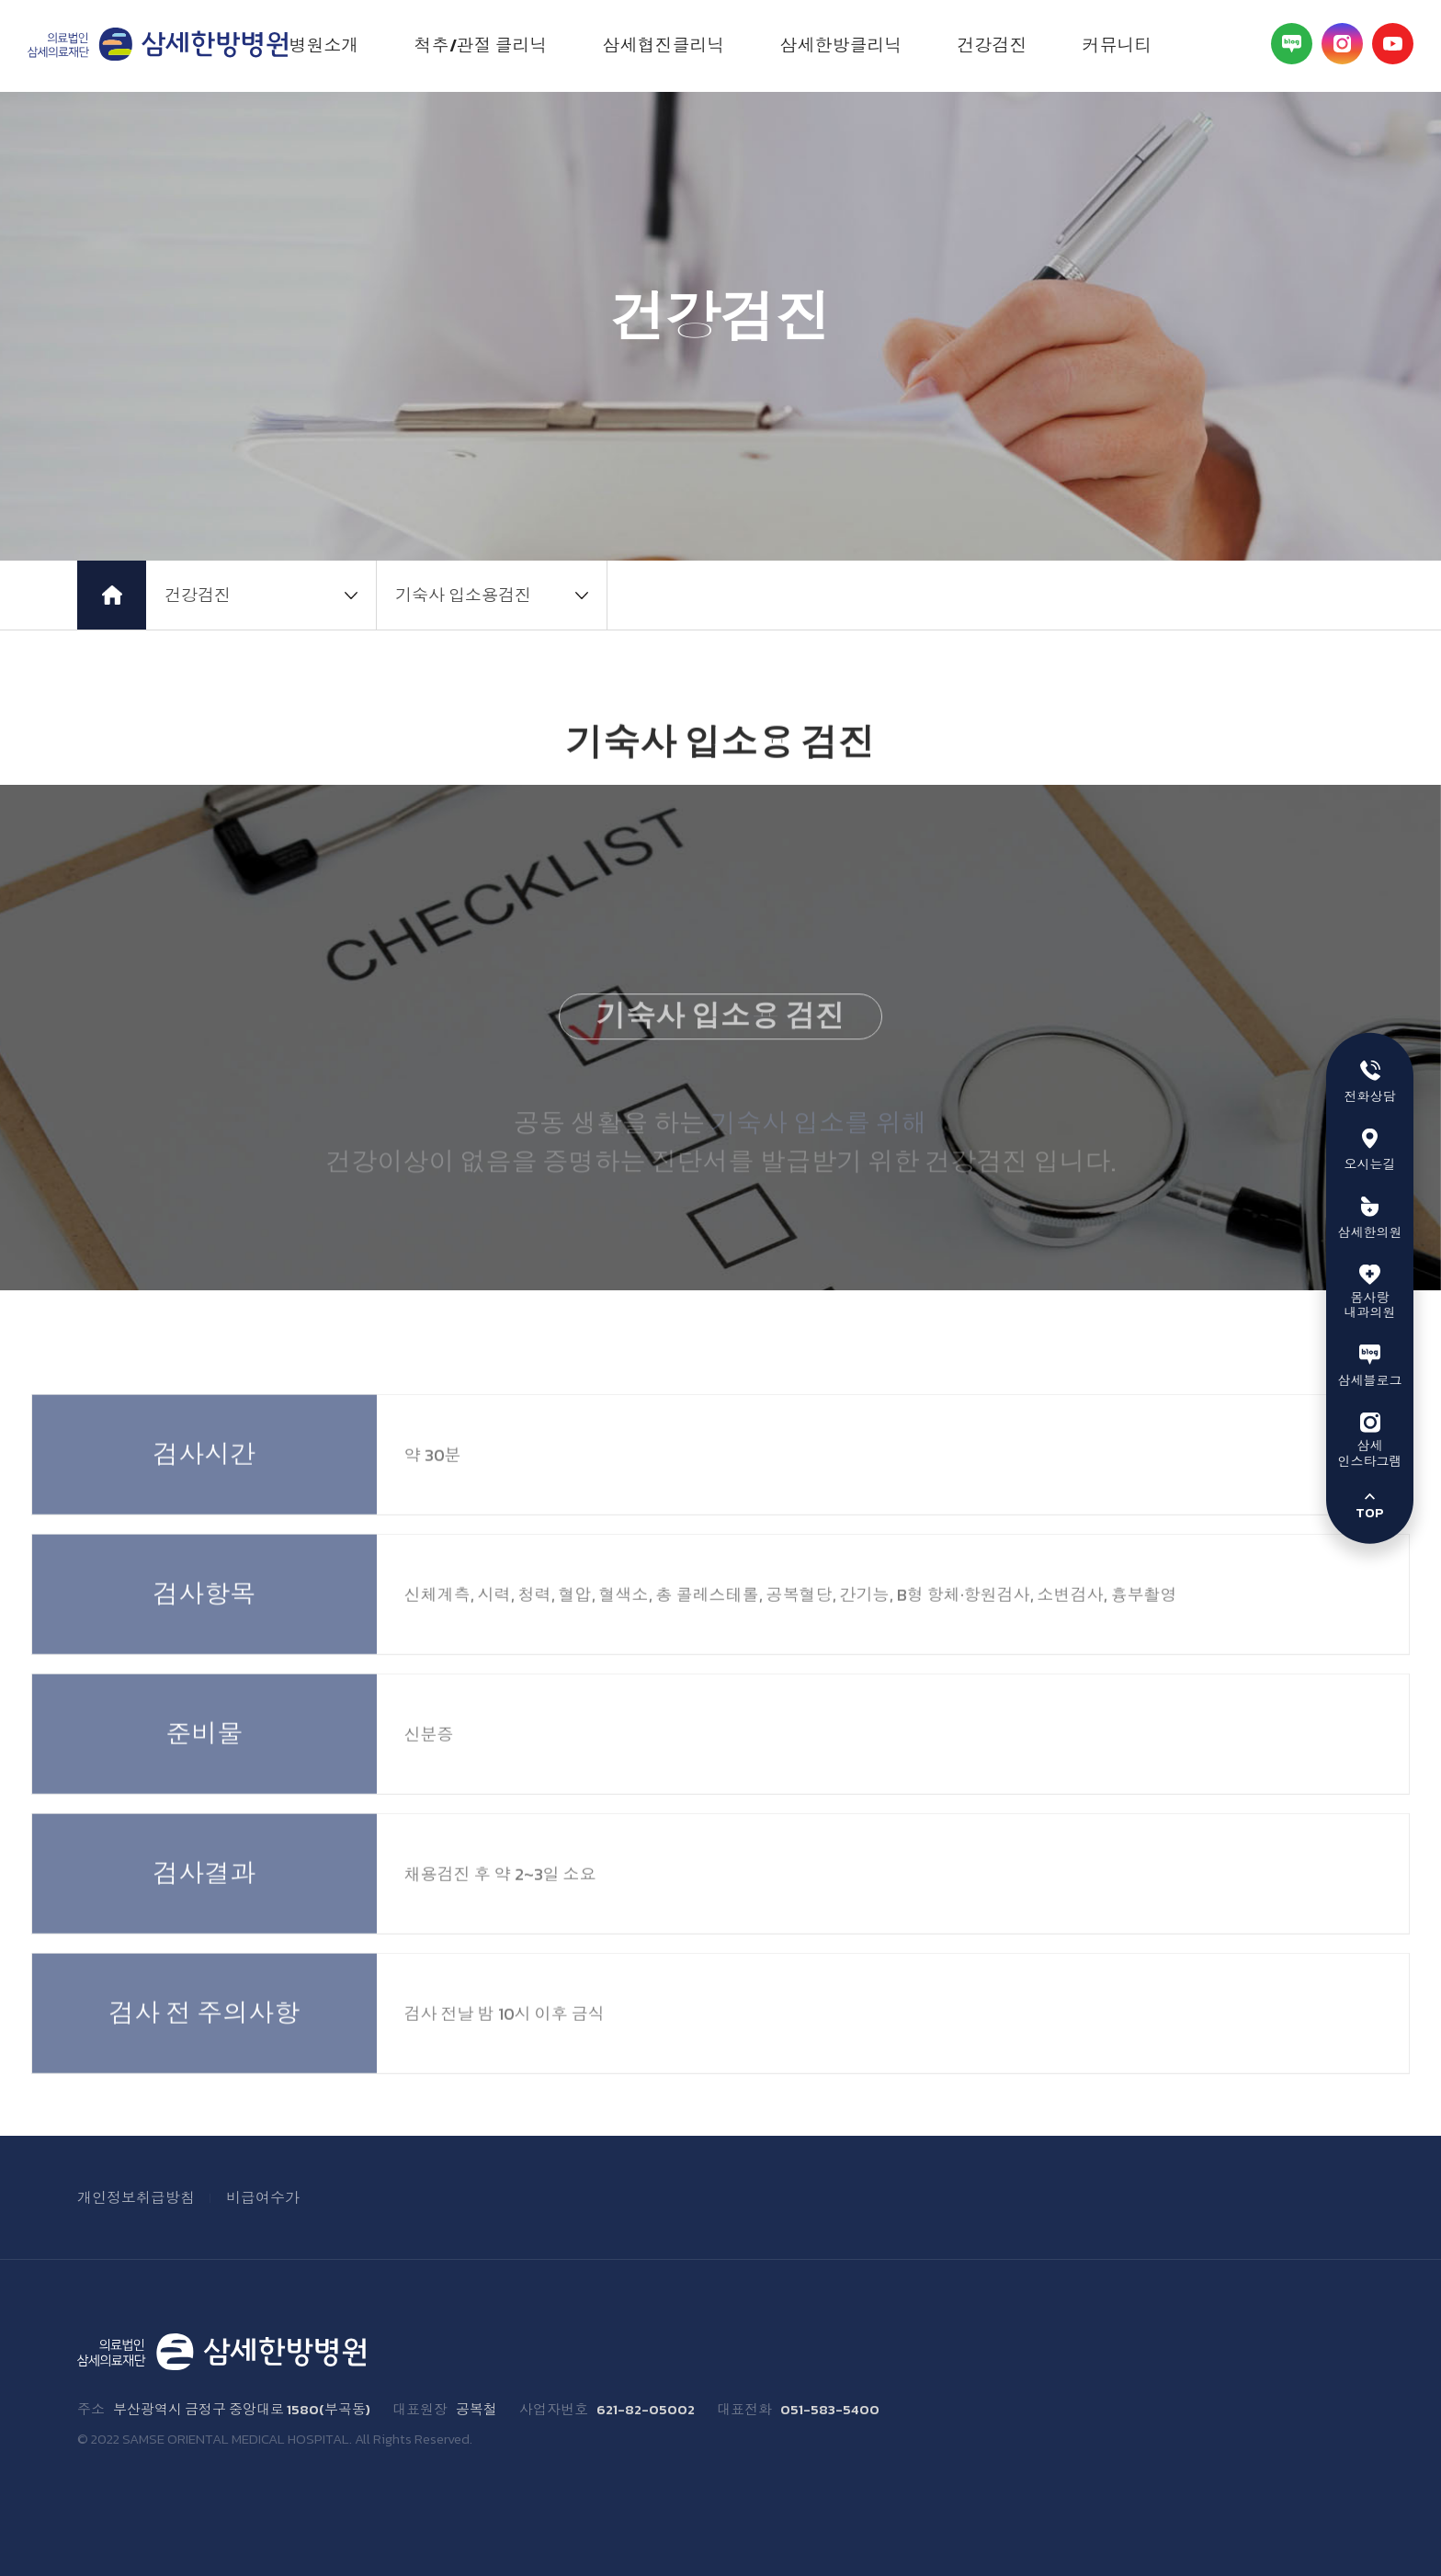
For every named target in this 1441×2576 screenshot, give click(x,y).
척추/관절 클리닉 (481, 45)
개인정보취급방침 (136, 2197)
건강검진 (992, 45)
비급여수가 (263, 2197)
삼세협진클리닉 (664, 45)
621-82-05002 (645, 2410)
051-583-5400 (829, 2410)
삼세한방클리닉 (841, 45)
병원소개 (324, 45)
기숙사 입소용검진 (463, 595)
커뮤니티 (1117, 45)
